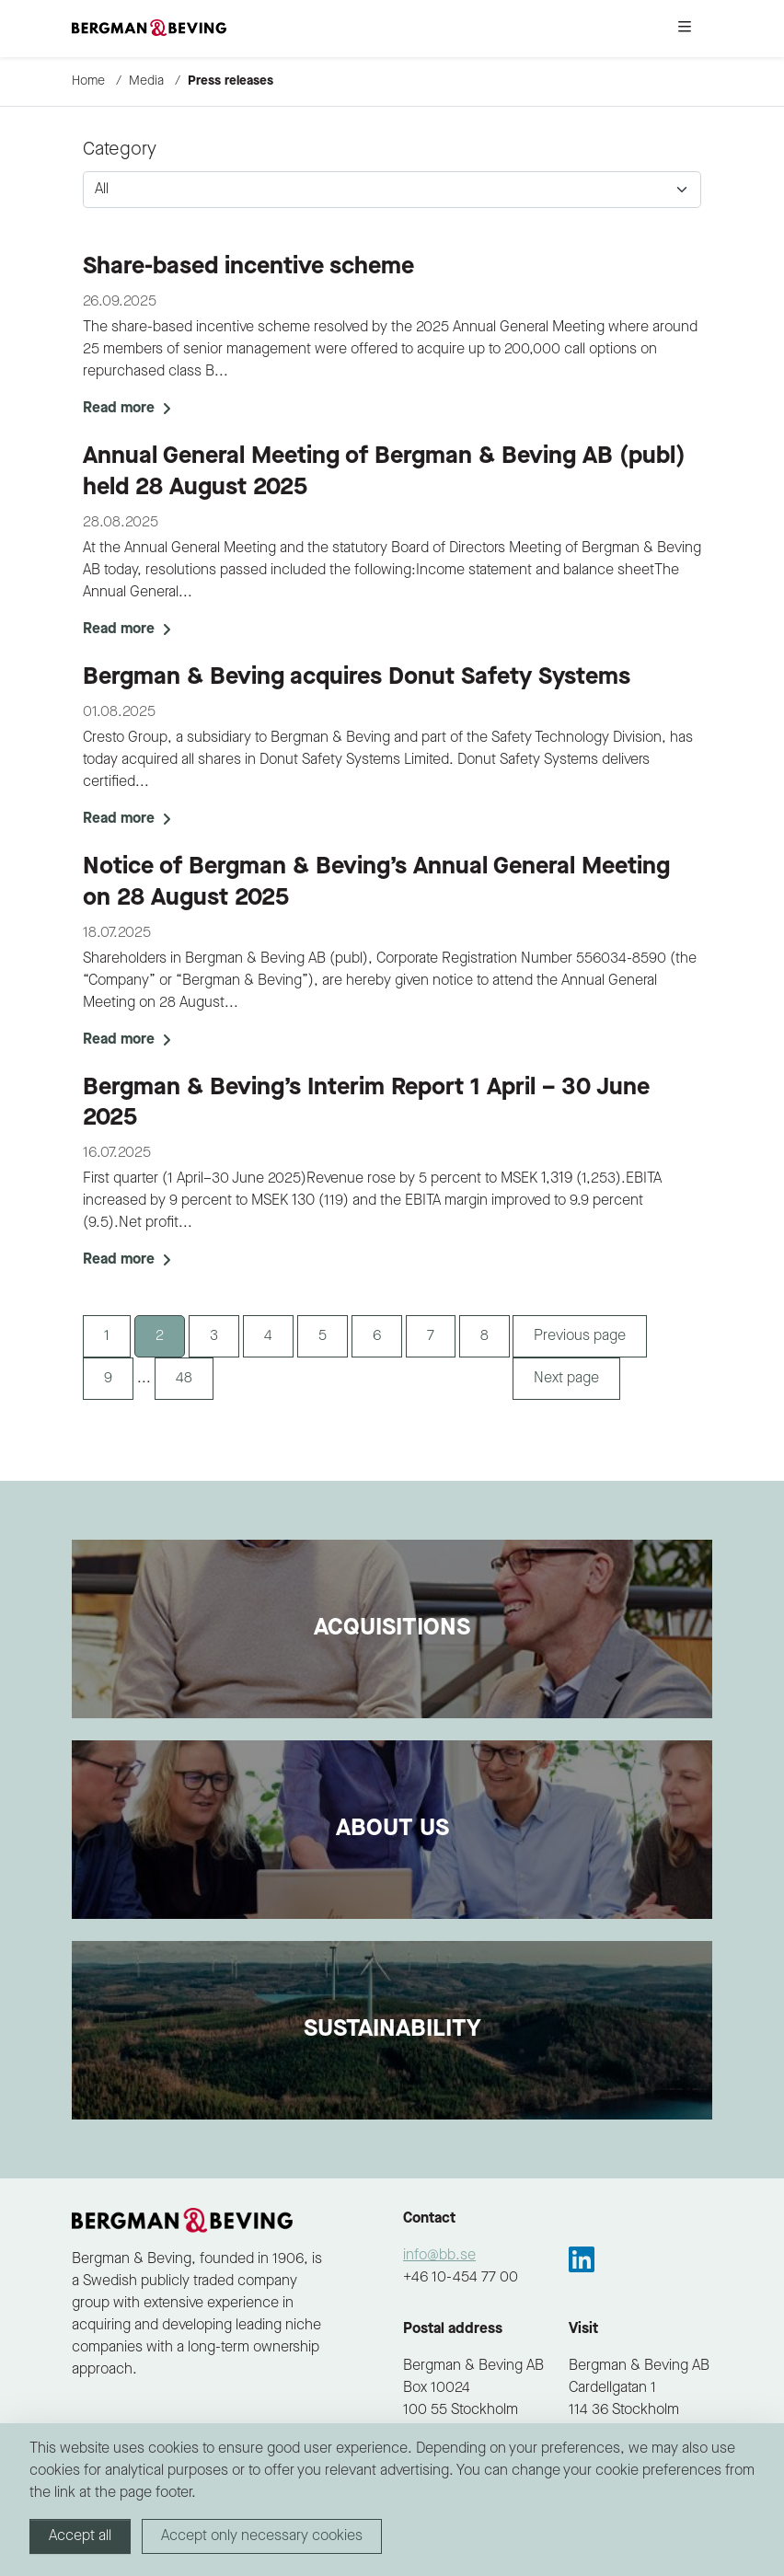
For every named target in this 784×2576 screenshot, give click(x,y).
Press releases (230, 81)
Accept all (80, 2536)
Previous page (580, 1336)
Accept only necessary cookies (262, 2536)
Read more (127, 408)
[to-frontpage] (149, 28)
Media (146, 81)
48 (184, 1378)
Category (119, 150)
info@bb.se (439, 2255)
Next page (566, 1378)
